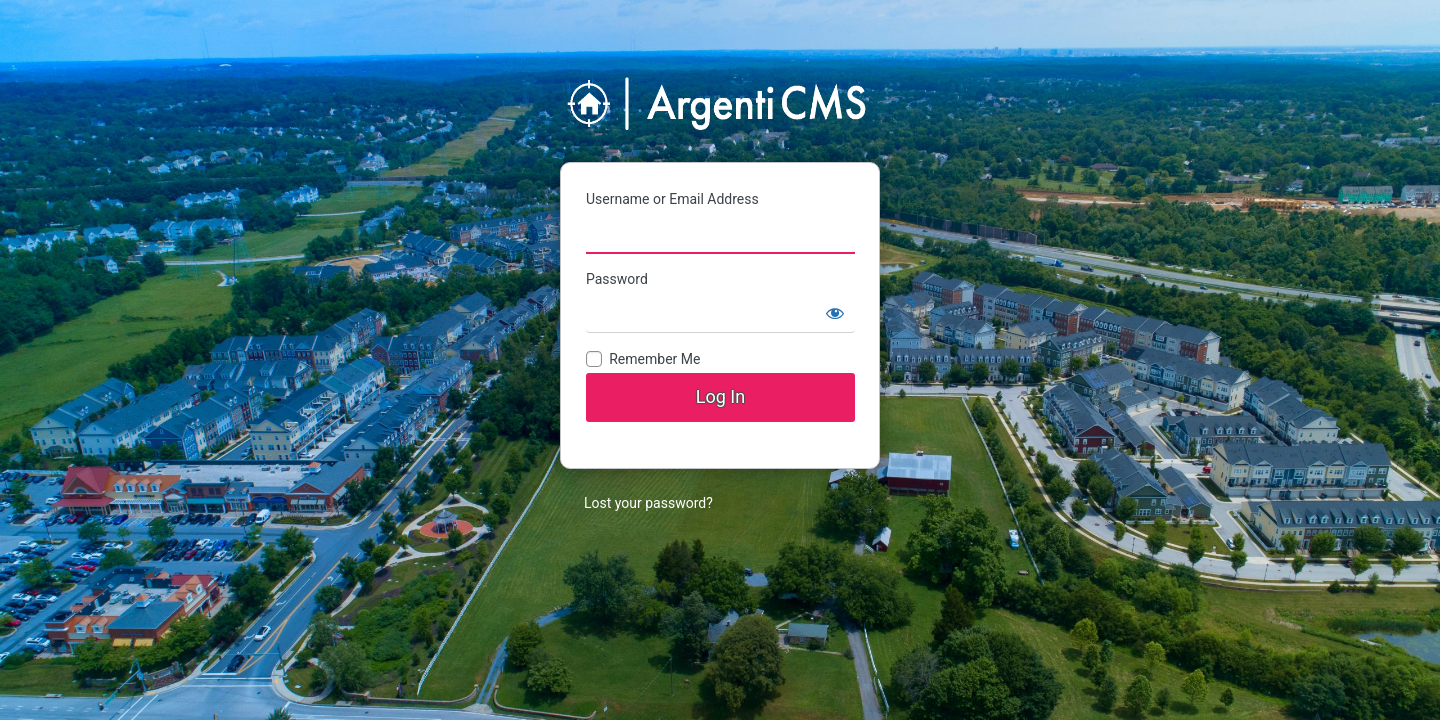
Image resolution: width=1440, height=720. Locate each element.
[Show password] (835, 313)
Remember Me (654, 359)
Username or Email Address (672, 199)
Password (617, 279)
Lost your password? (648, 503)
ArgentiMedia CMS (720, 104)
